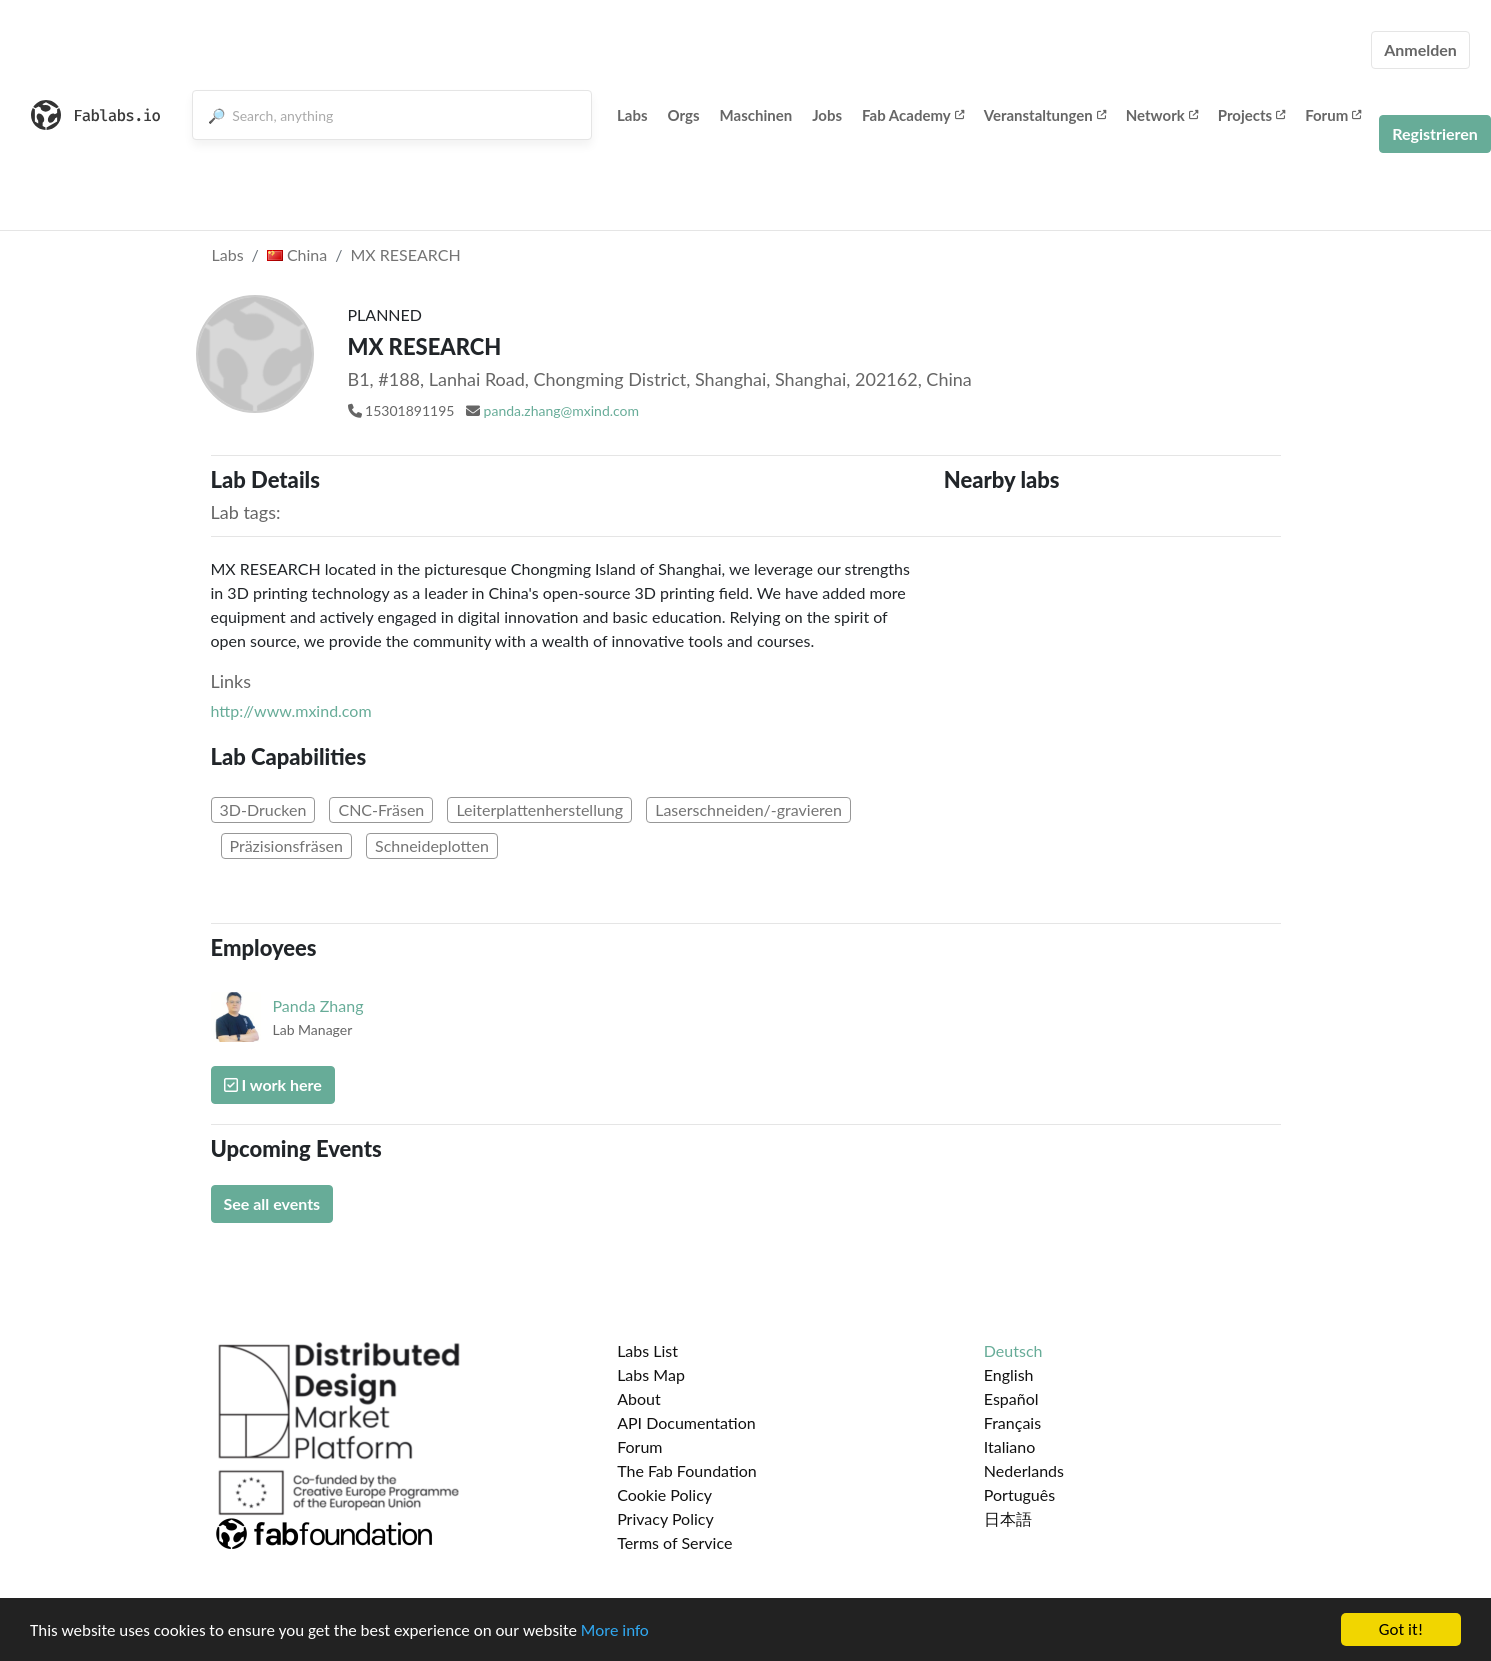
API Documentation (686, 1422)
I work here (273, 1084)
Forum (1333, 115)
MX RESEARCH (405, 254)
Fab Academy (913, 115)
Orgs (684, 115)
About (639, 1398)
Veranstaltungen (1045, 115)
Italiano (1010, 1446)
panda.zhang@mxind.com (561, 410)
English (1009, 1374)
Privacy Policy (665, 1518)
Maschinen (756, 115)
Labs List (647, 1350)
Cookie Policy (664, 1494)
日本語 (1008, 1518)
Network (1162, 115)
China (297, 254)
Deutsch (1013, 1350)
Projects (1251, 115)
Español (1011, 1398)
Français (1012, 1422)
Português (1019, 1494)
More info (615, 1631)
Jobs (827, 115)
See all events (272, 1203)
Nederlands (1024, 1470)
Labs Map (651, 1374)
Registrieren (1435, 133)
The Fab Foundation (687, 1470)
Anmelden (1420, 49)
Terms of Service (674, 1542)
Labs (632, 115)
